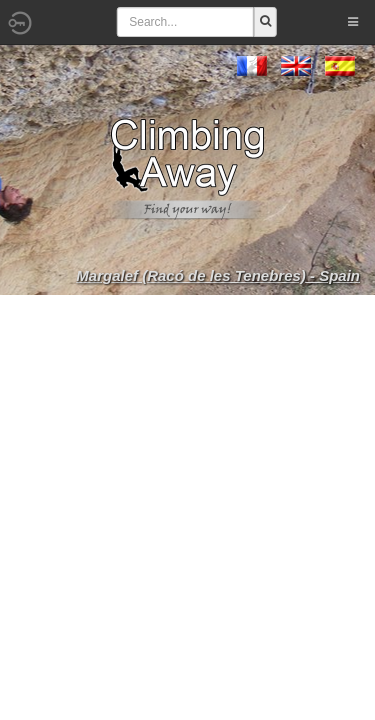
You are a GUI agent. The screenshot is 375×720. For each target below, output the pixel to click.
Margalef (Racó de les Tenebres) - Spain (218, 275)
